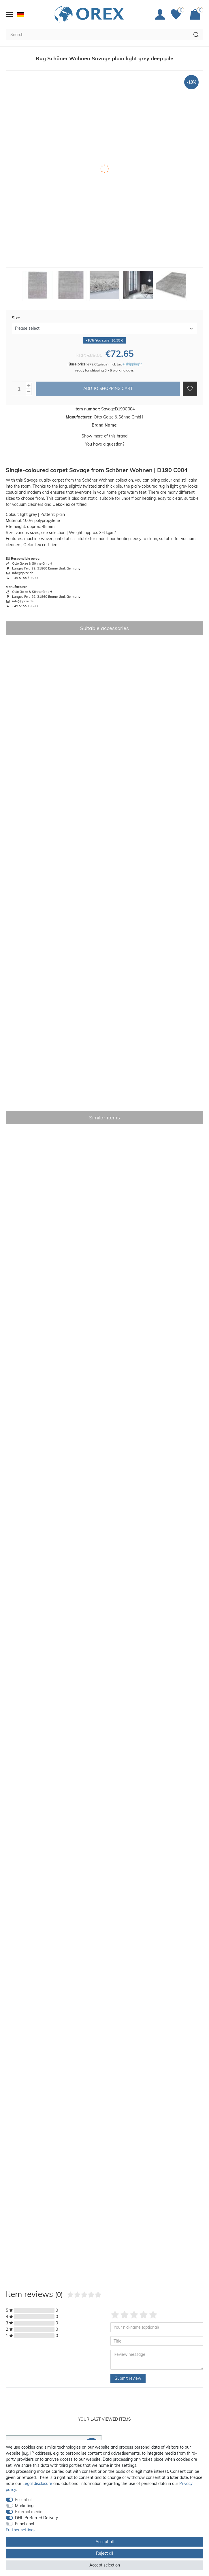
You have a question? (104, 444)
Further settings (20, 2529)
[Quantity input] (19, 389)
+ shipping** (132, 364)
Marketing (24, 2505)
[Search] (196, 34)
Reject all (104, 2553)
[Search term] (97, 34)
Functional (24, 2523)
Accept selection (104, 2565)
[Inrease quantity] (29, 386)
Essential (23, 2499)
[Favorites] (177, 14)
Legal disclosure (37, 2483)
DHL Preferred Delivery (36, 2517)
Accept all (104, 2541)
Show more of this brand (104, 436)
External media (28, 2511)
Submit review (128, 2378)
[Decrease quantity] (29, 392)
